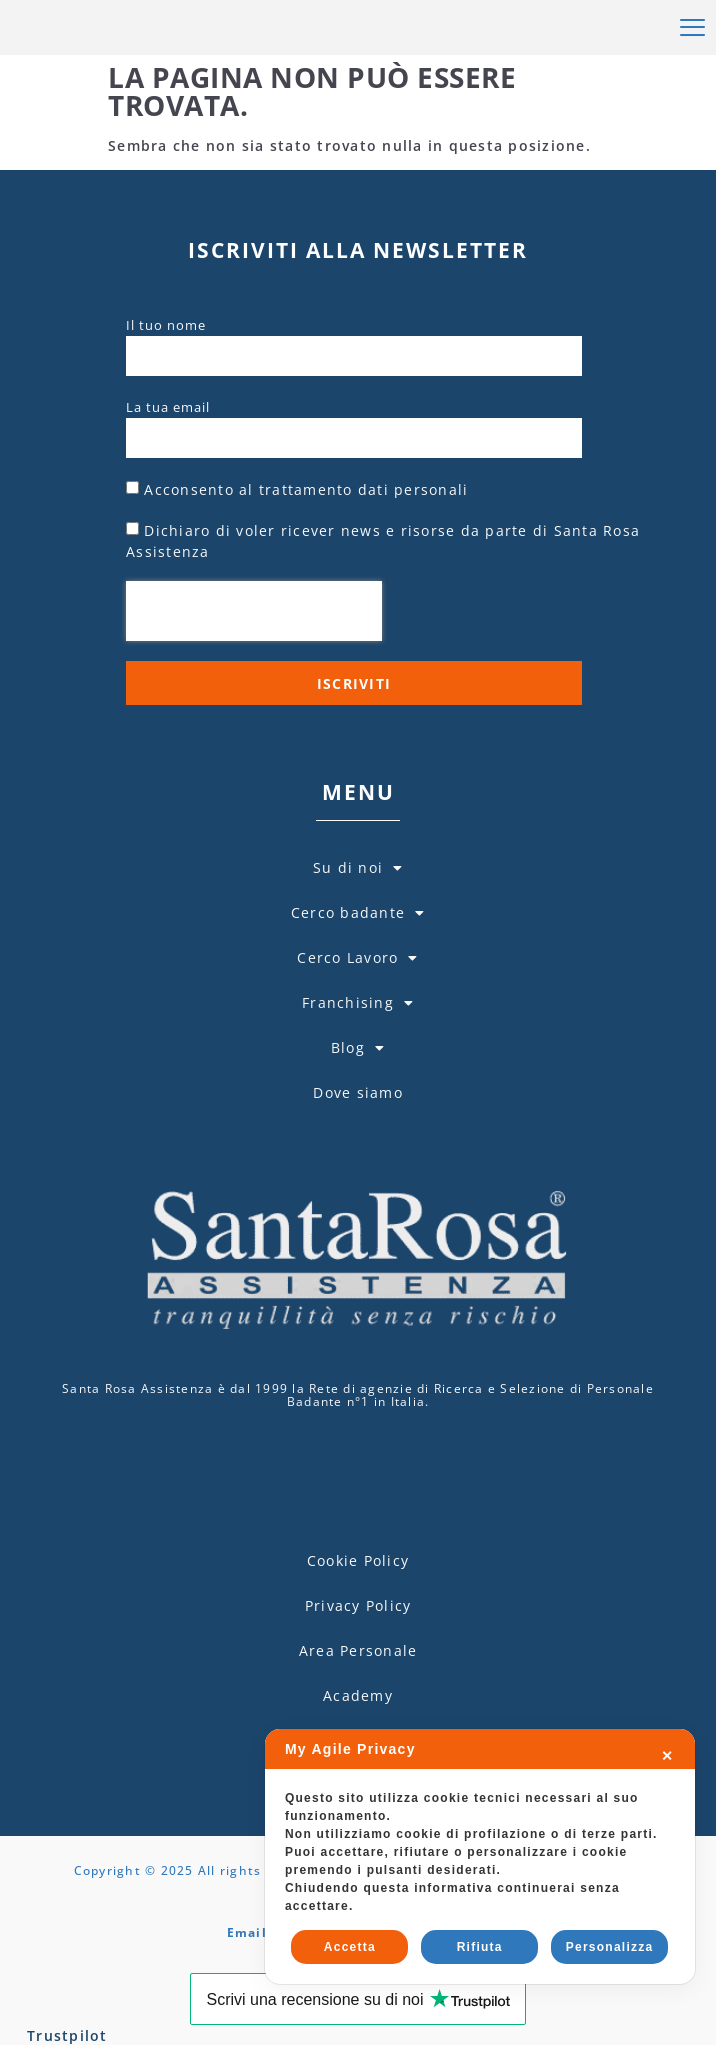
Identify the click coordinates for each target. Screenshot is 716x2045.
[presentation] (254, 697)
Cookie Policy (358, 1699)
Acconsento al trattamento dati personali (306, 575)
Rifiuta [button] (480, 1947)
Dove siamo (358, 1178)
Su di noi (358, 954)
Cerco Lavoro (357, 1044)
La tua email (168, 493)
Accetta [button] (350, 1947)
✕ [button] (667, 1756)
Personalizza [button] (610, 1947)
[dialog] (480, 1856)
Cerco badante (358, 999)
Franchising (358, 1089)
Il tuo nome (166, 411)
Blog (358, 1134)
